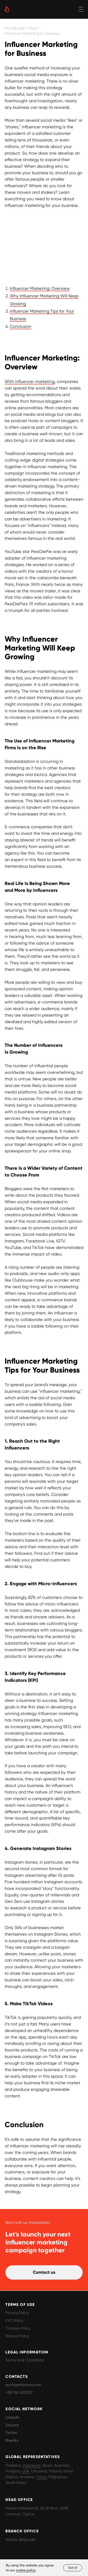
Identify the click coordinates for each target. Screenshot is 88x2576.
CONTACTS (16, 2376)
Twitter (11, 2432)
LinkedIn (12, 2417)
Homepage (14, 28)
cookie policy (25, 2570)
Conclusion (20, 326)
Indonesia (31, 2465)
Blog (32, 28)
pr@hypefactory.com (23, 2385)
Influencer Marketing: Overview (40, 288)
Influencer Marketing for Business (32, 33)
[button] (43, 2272)
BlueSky (12, 2440)
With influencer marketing (30, 381)
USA (25, 2471)
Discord (12, 2425)
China (41, 2477)
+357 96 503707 (18, 2392)
